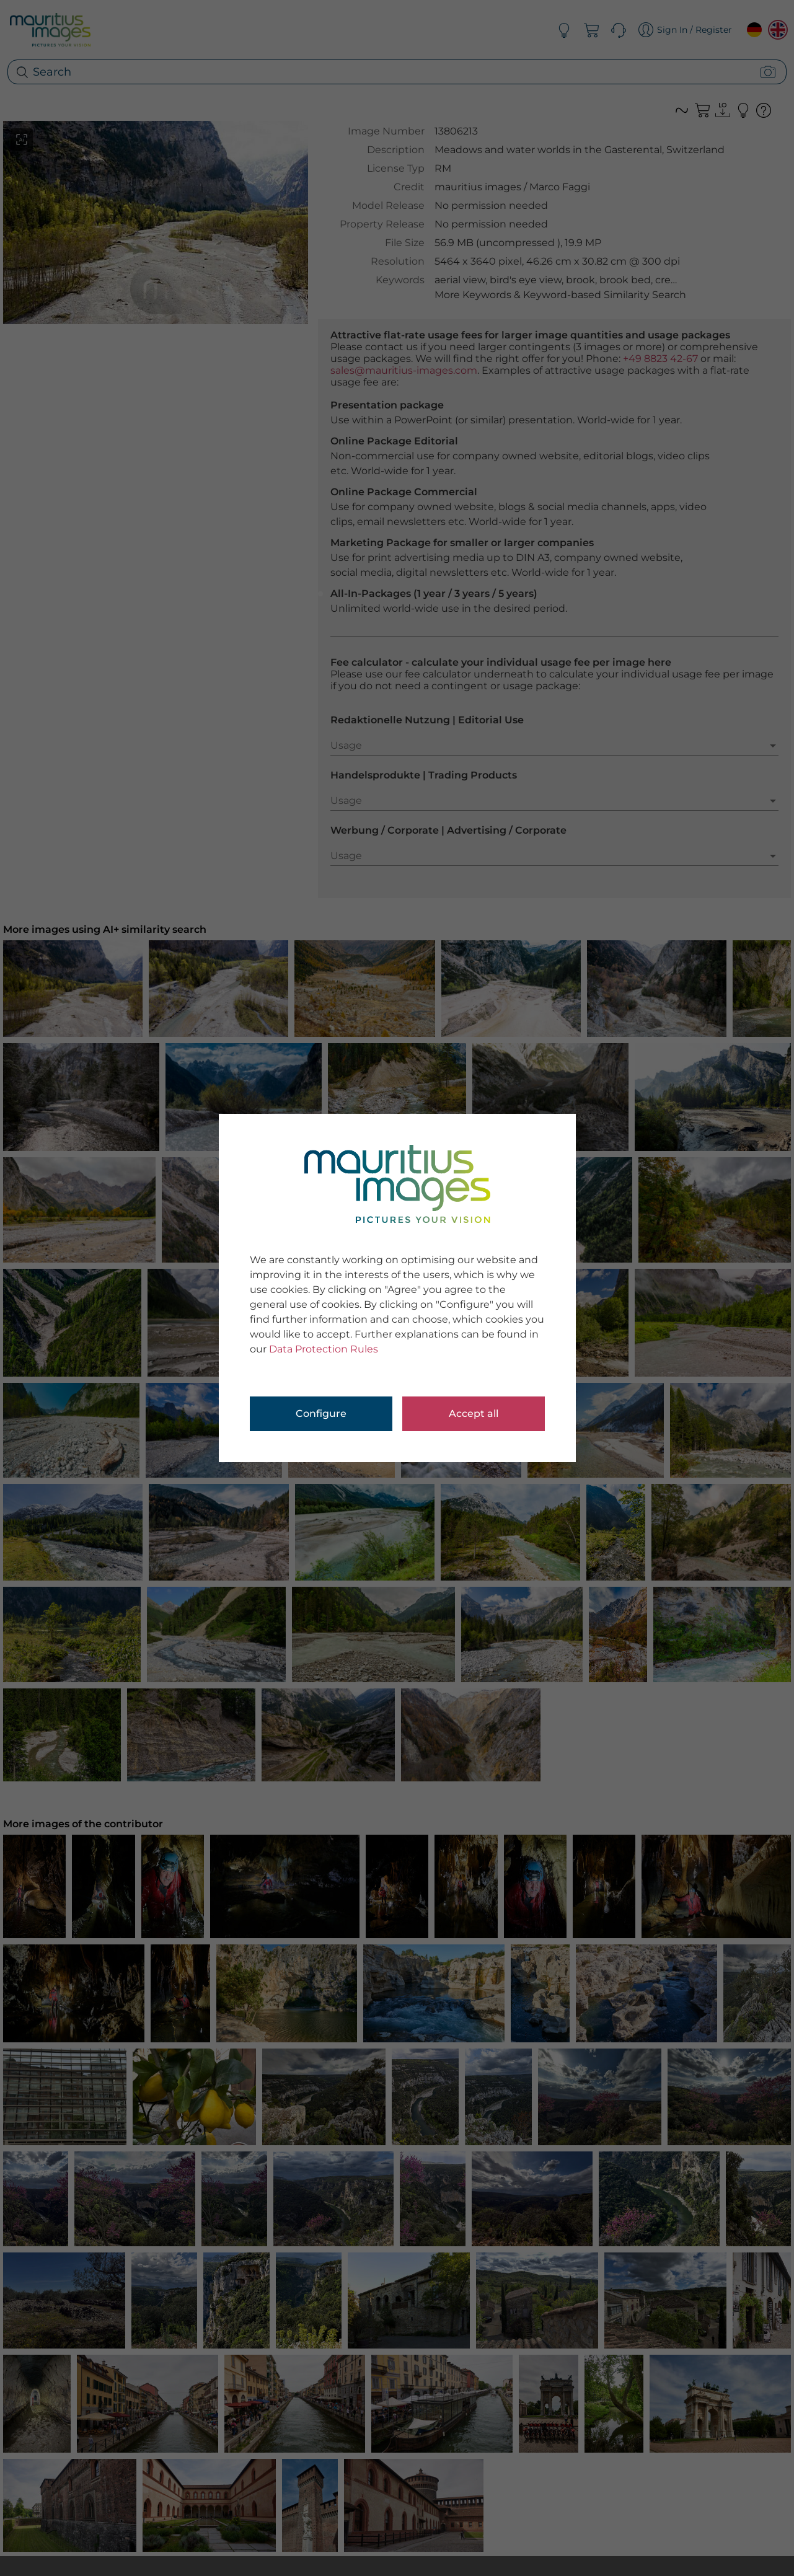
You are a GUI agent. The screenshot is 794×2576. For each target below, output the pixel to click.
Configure (321, 1413)
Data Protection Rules (323, 1349)
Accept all (473, 1413)
